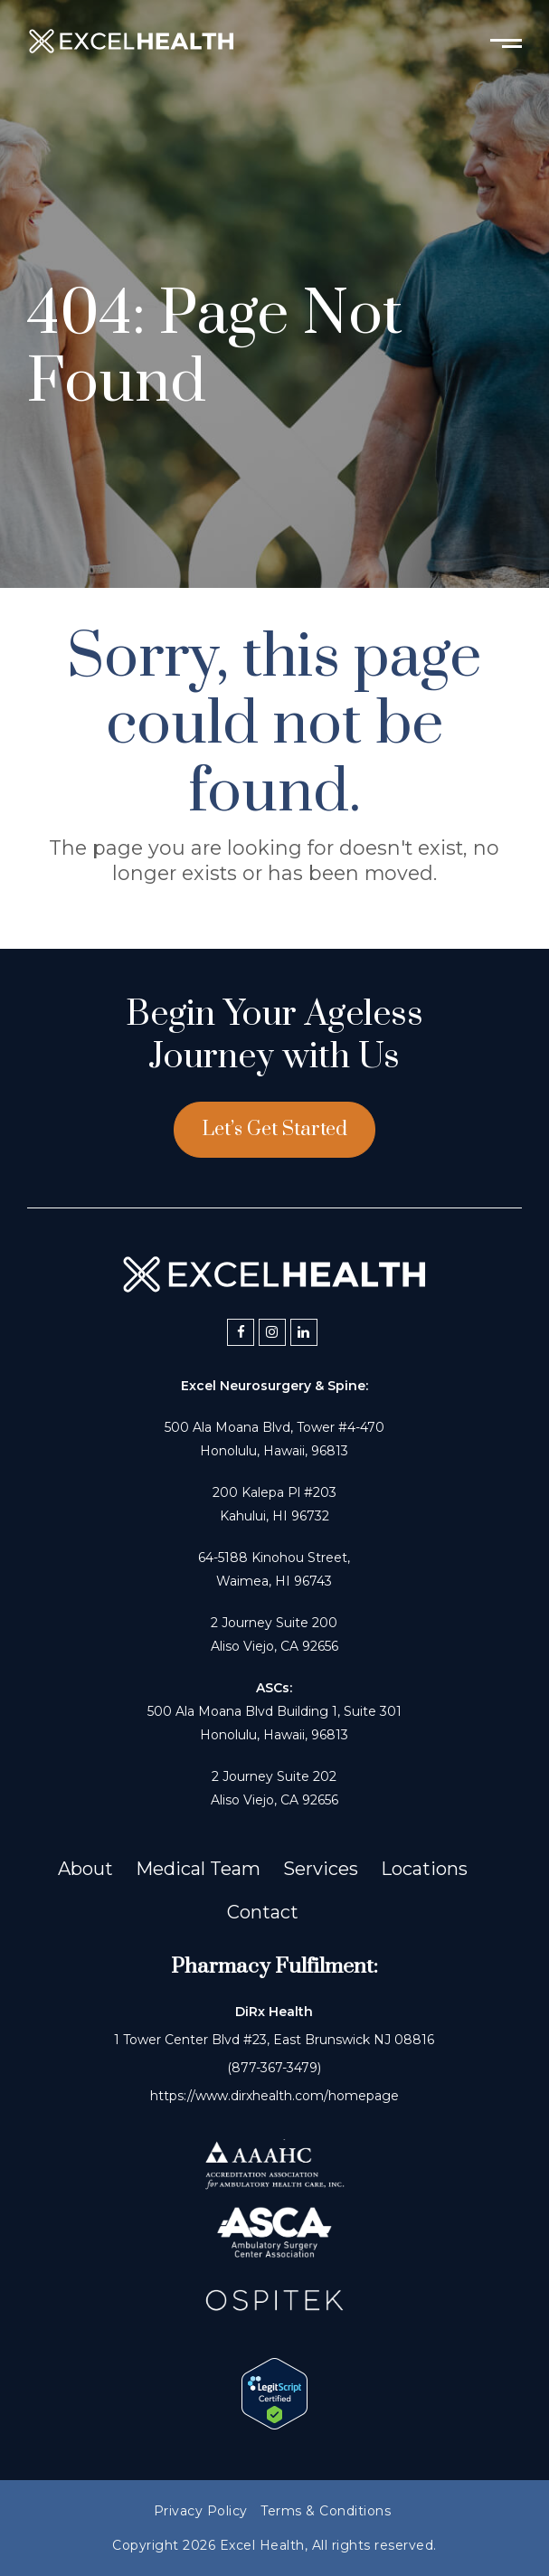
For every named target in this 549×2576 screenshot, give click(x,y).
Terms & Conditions (325, 2511)
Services (320, 1869)
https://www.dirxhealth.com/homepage (274, 2096)
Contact (262, 1912)
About (85, 1869)
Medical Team (198, 1869)
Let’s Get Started (274, 1129)
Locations (424, 1869)
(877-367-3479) (274, 2068)
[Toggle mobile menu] (506, 41)
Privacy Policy (201, 2511)
